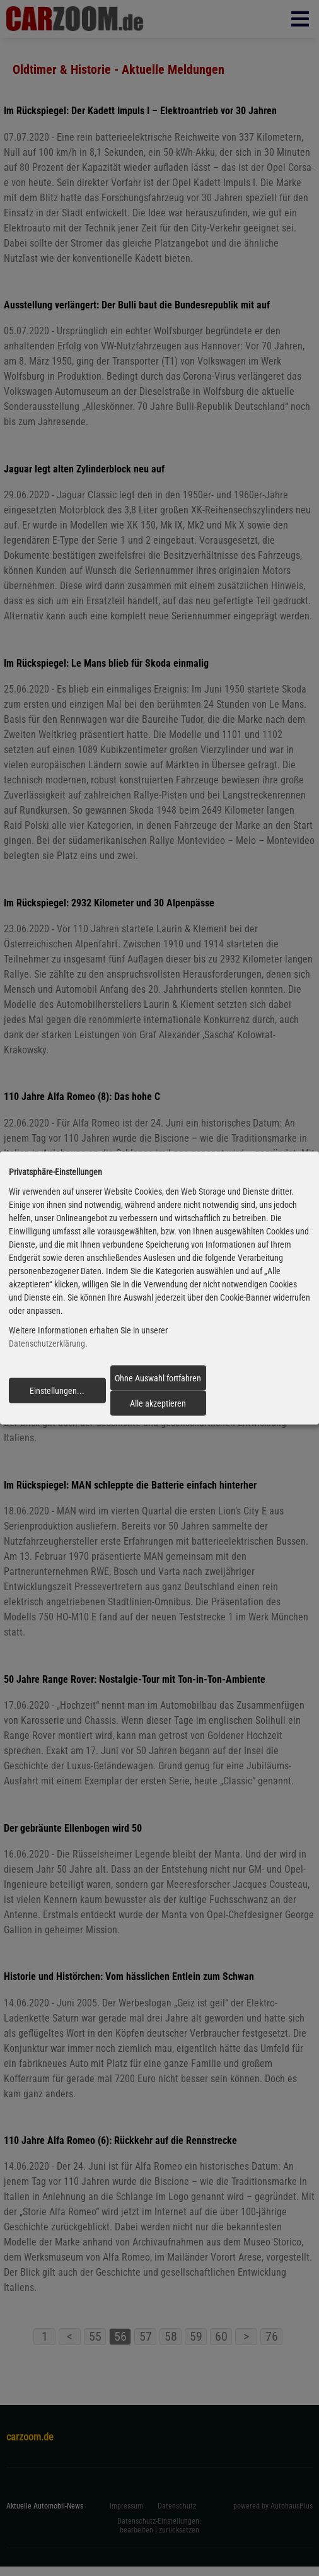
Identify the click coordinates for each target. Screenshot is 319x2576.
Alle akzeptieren (158, 1403)
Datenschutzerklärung (47, 1343)
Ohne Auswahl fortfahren (158, 1378)
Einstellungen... (57, 1390)
